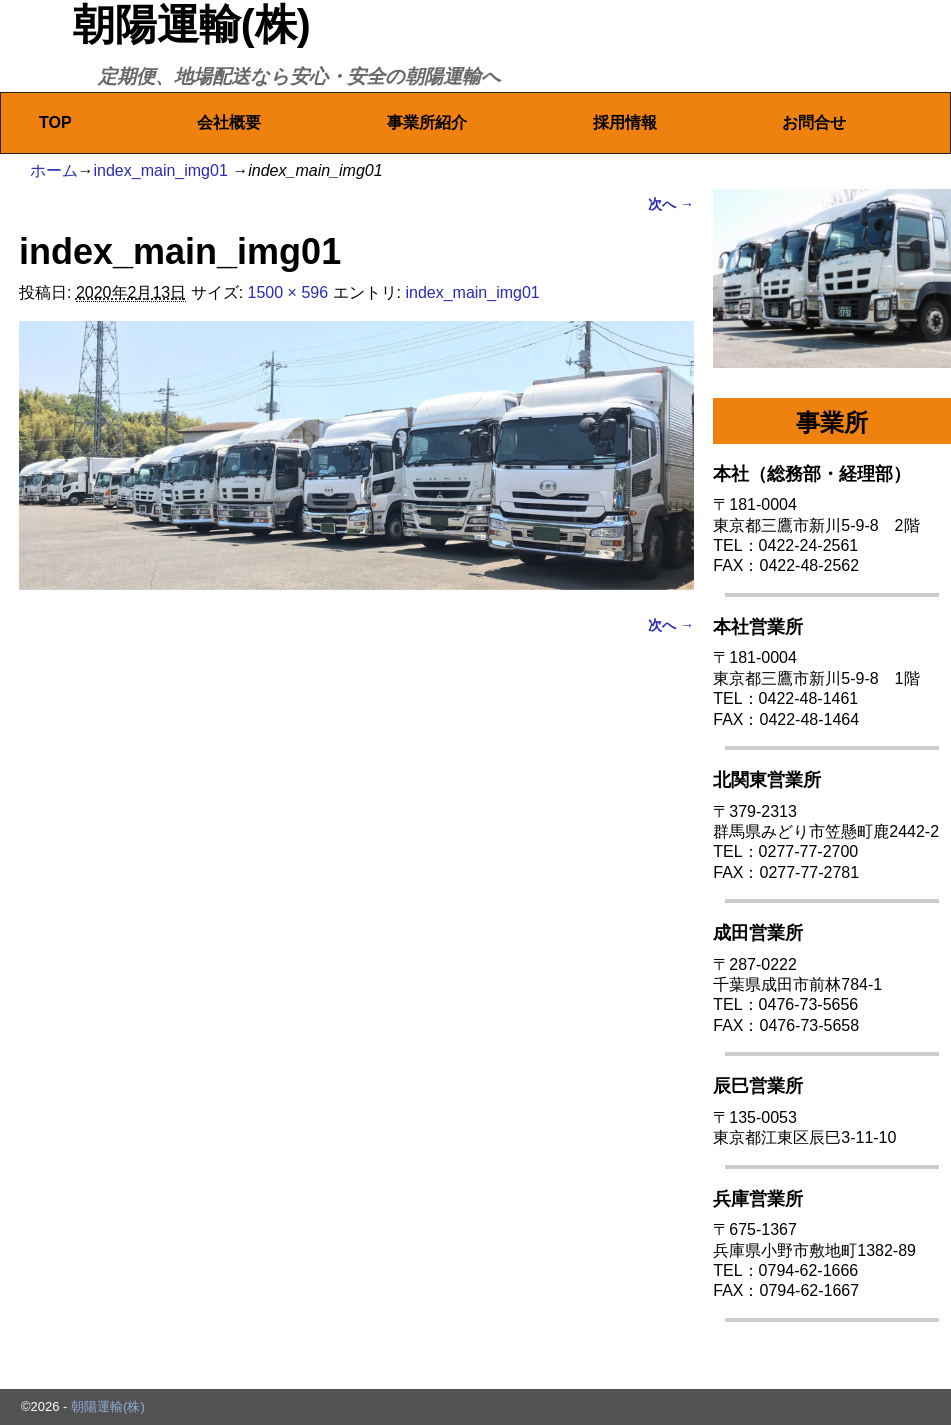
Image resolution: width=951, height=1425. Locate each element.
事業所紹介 (427, 122)
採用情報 (625, 122)
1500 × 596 (288, 292)
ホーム (54, 170)
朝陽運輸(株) (192, 24)
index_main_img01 (161, 170)
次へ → (671, 204)
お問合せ (814, 122)
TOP (55, 122)
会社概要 (229, 122)
